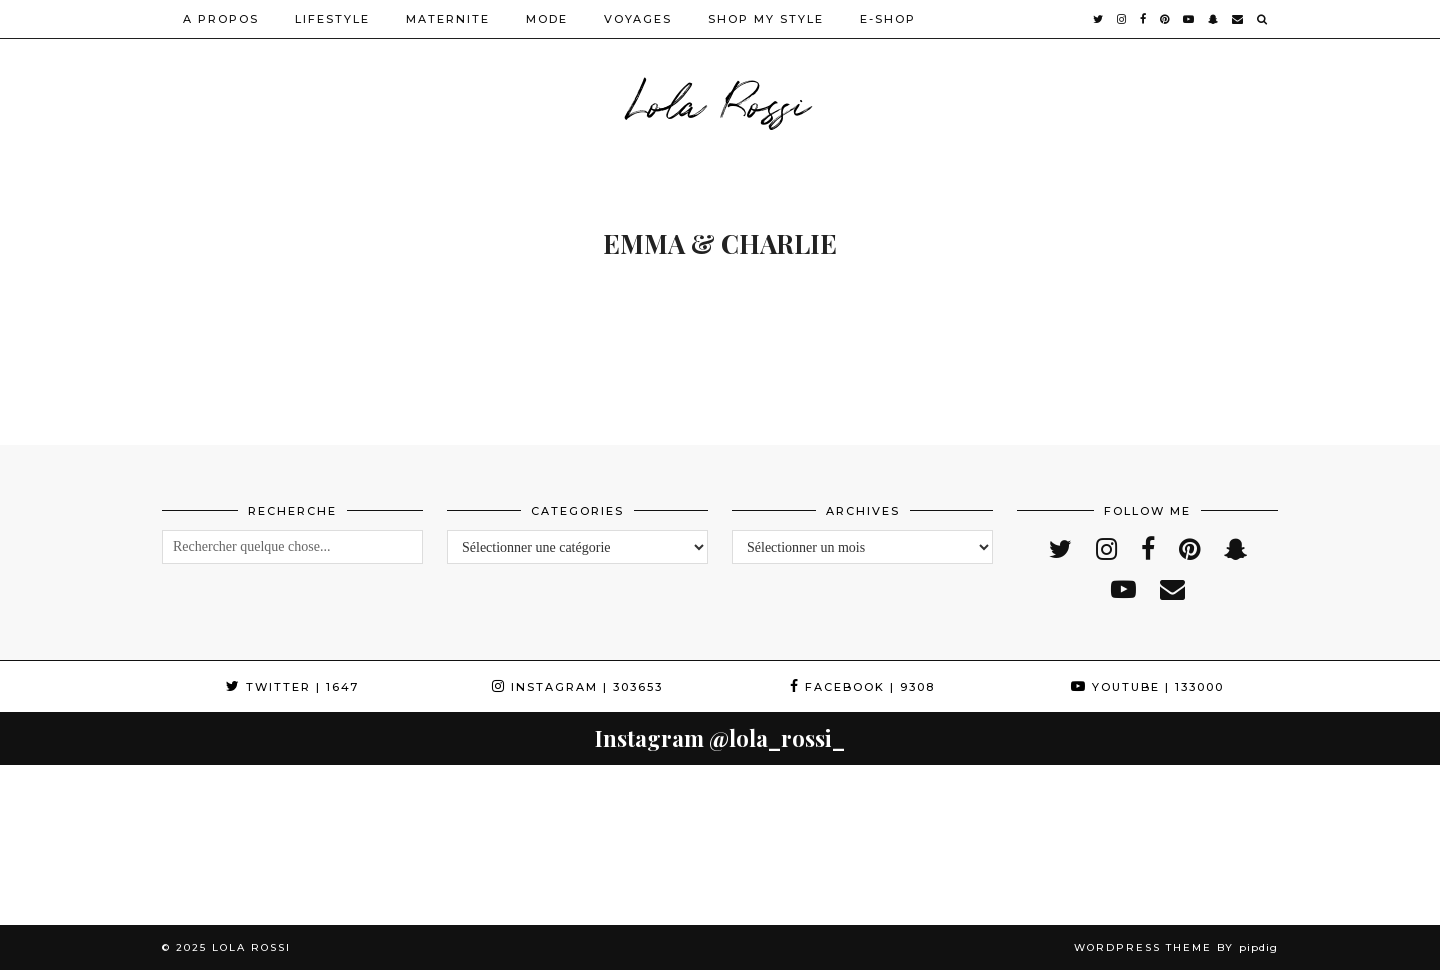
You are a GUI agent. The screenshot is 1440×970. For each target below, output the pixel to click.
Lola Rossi (720, 100)
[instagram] (1122, 19)
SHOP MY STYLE (766, 19)
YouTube (1147, 687)
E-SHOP (888, 19)
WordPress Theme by (1176, 947)
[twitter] (1099, 19)
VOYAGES (638, 19)
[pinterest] (1165, 19)
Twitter (292, 687)
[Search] (1263, 19)
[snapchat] (1214, 19)
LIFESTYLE (332, 19)
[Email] (1238, 19)
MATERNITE (448, 19)
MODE (547, 19)
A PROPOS (221, 19)
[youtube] (1189, 19)
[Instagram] (80, 845)
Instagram (577, 687)
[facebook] (1144, 19)
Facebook (862, 687)
